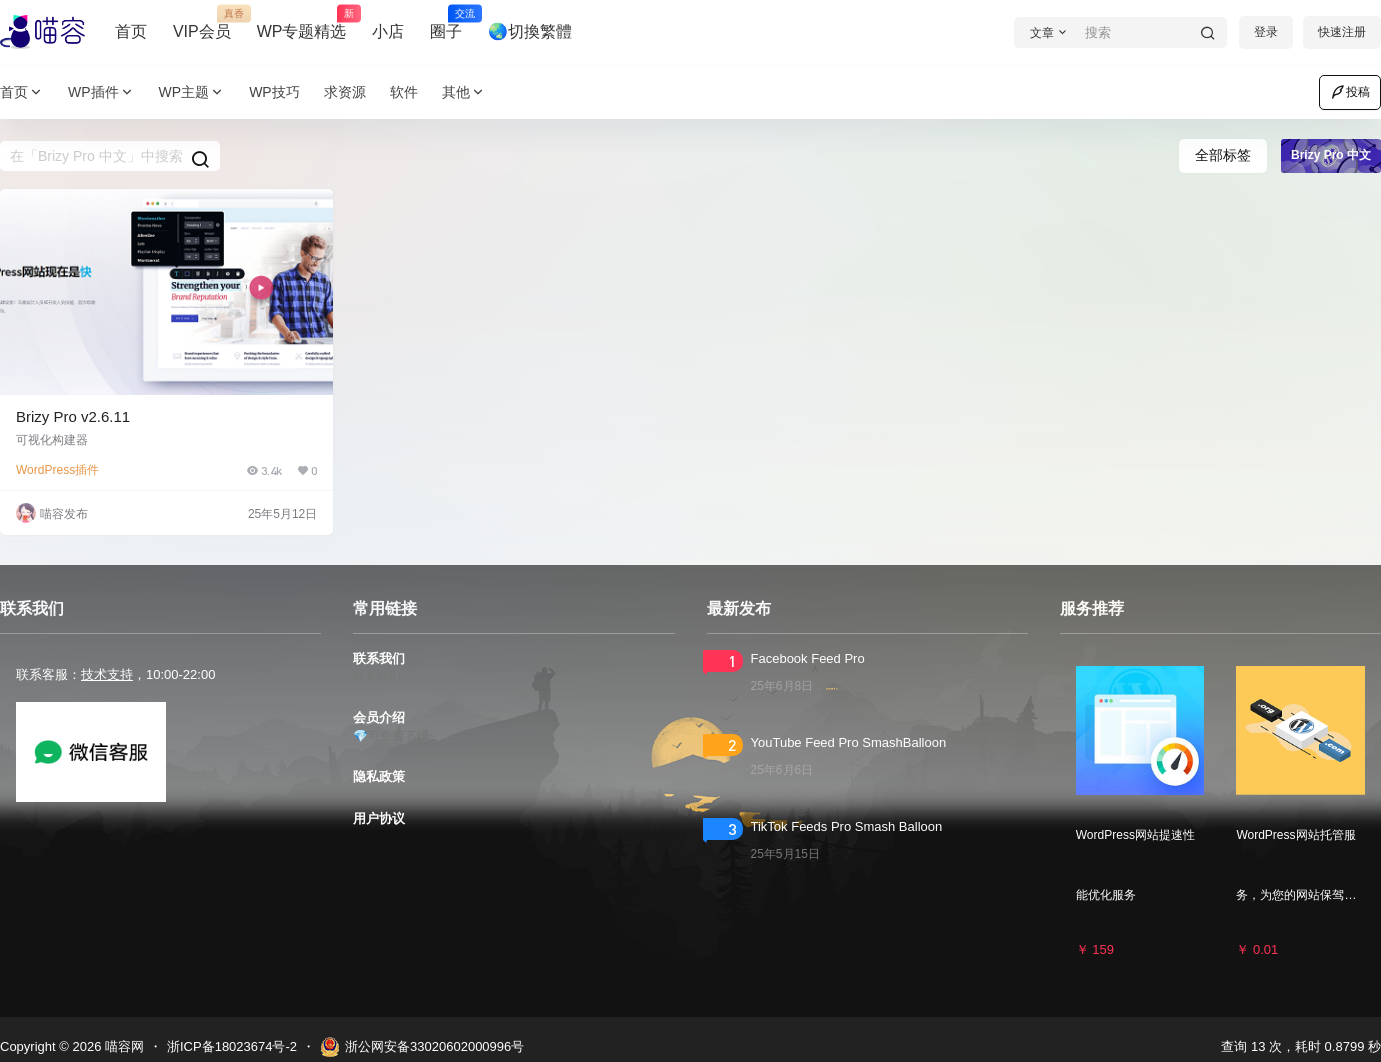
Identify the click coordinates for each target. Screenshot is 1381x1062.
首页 (131, 31)
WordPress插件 (57, 470)
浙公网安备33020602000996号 (422, 1047)
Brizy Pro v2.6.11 (73, 416)
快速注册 (1342, 32)
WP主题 (192, 92)
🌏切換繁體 (530, 31)
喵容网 (122, 1046)
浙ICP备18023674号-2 (232, 1046)
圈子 (446, 23)
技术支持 (107, 674)
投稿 (1350, 92)
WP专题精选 (302, 23)
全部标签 (1223, 155)
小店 (388, 31)
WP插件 (101, 92)
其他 (464, 92)
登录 (1266, 32)
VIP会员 (202, 23)
